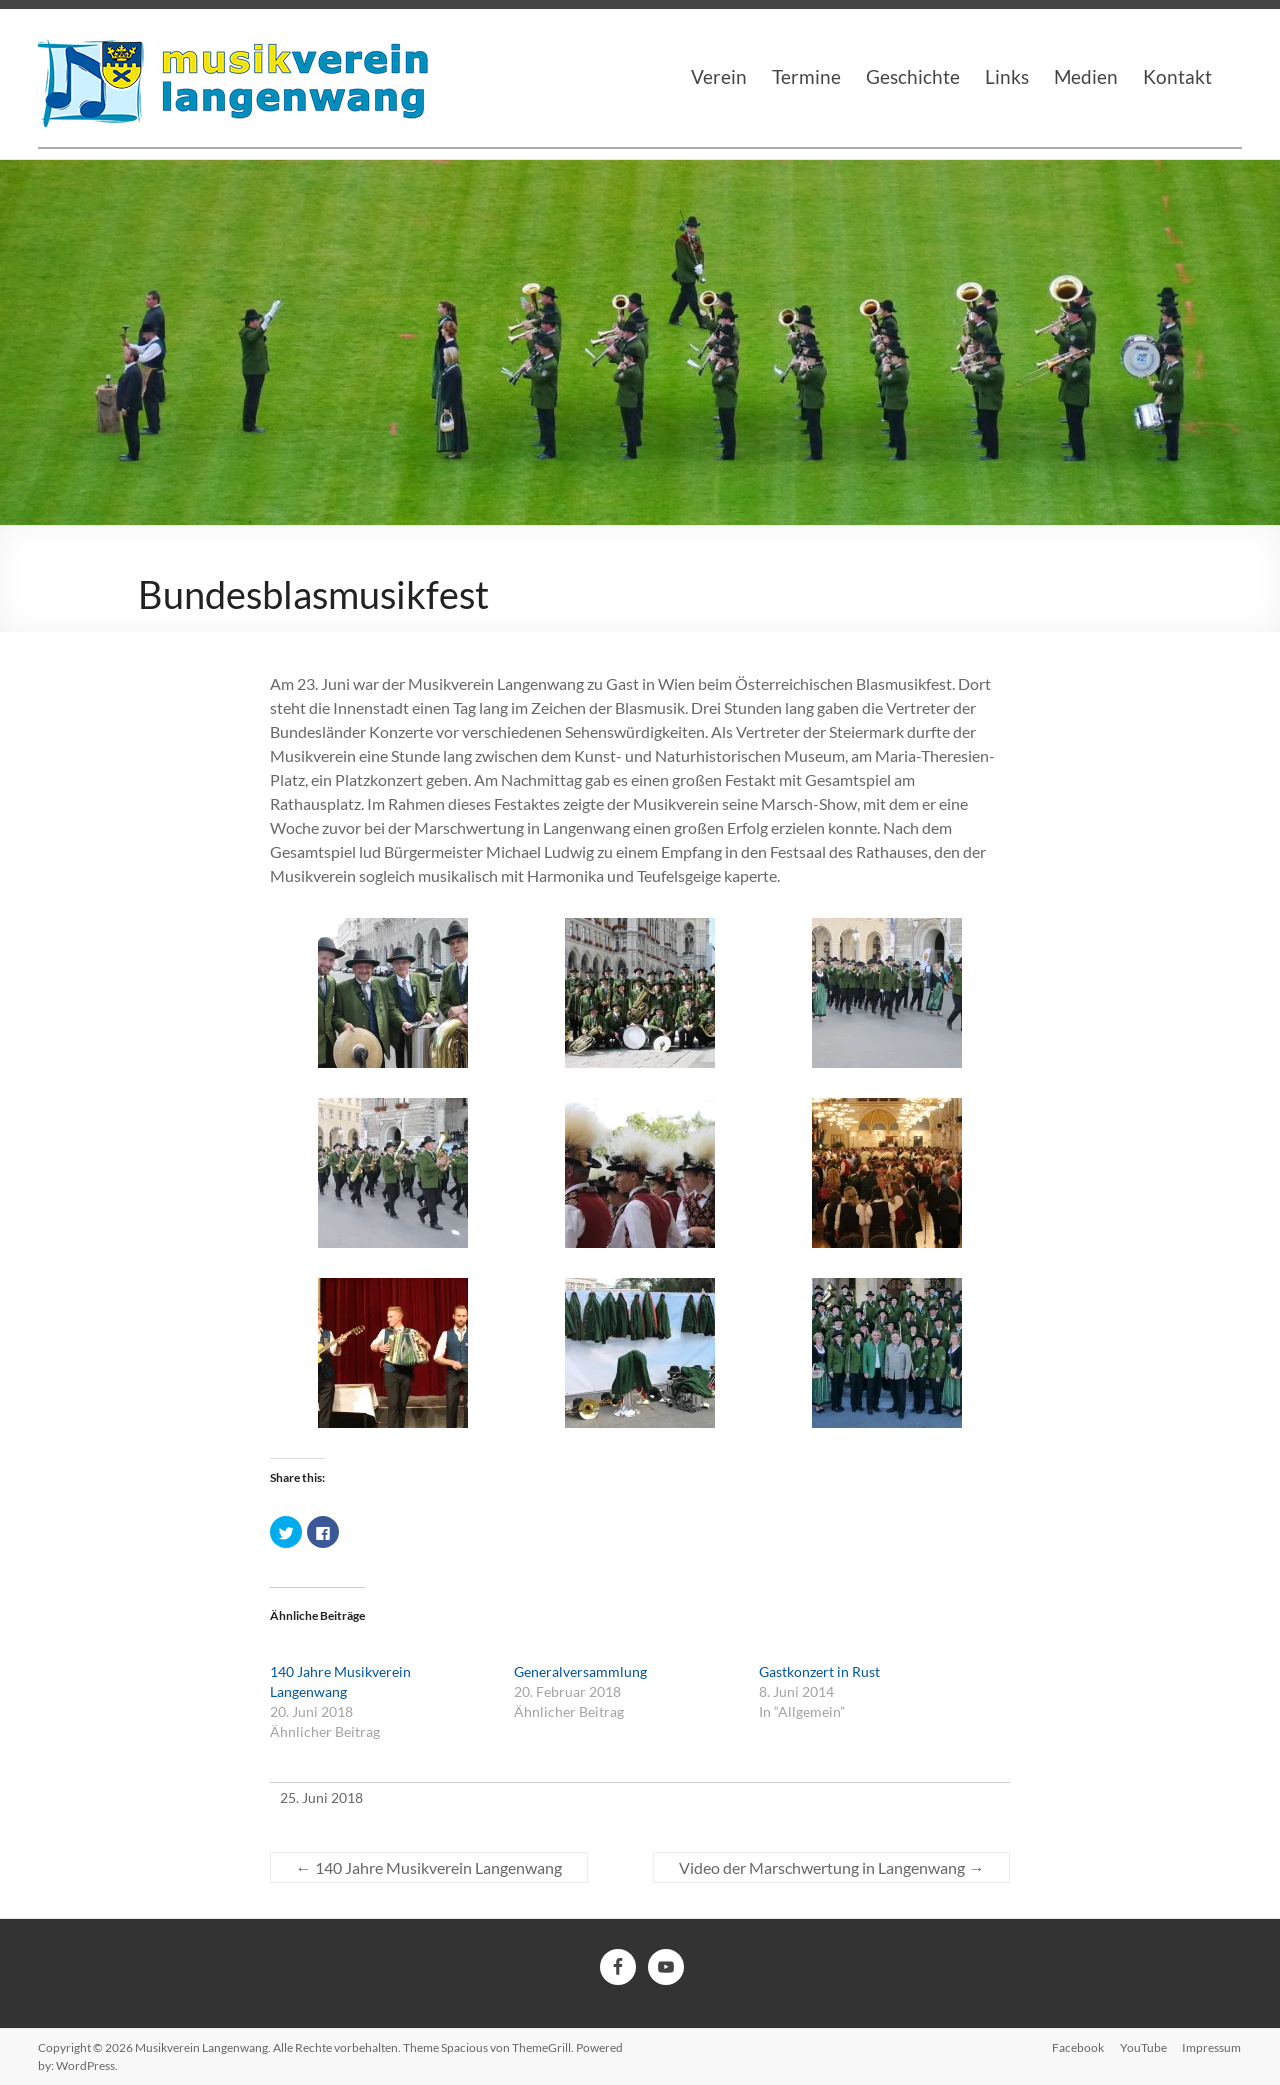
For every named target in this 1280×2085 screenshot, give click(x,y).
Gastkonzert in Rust (819, 1671)
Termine (806, 76)
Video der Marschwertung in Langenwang (831, 1867)
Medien (1086, 76)
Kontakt (1177, 76)
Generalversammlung (580, 1671)
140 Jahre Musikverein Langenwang (429, 1867)
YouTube (1143, 2047)
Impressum (1212, 2047)
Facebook (1078, 2047)
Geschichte (913, 76)
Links (1007, 76)
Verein (719, 76)
